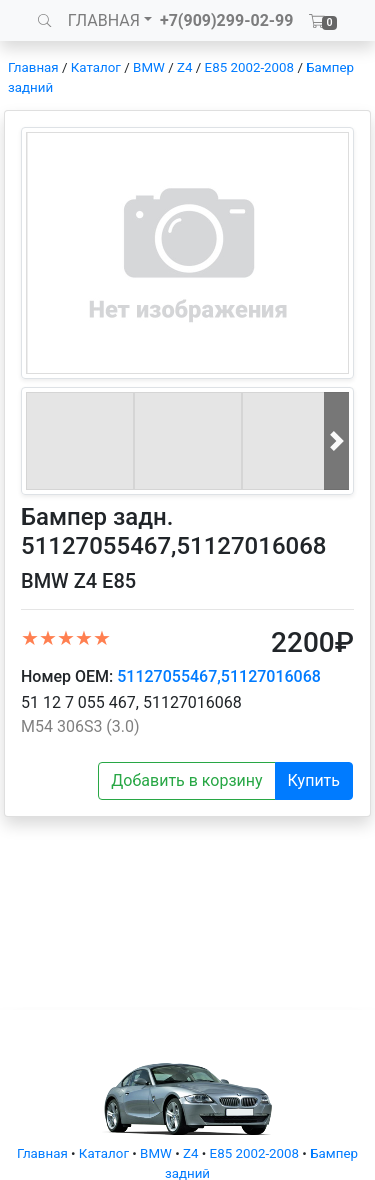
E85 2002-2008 (249, 67)
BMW (149, 67)
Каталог (96, 67)
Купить (314, 780)
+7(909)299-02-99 (227, 20)
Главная (33, 67)
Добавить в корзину (186, 780)
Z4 (184, 67)
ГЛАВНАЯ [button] (104, 20)
